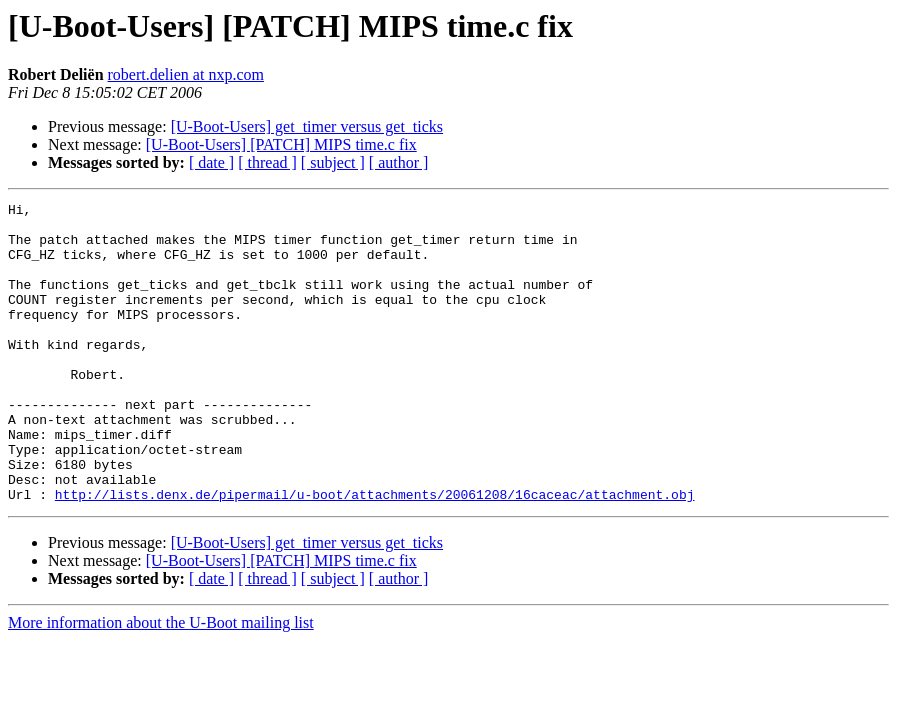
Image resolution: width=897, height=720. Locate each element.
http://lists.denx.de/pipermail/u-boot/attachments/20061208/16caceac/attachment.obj (375, 554)
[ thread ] (267, 162)
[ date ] (211, 162)
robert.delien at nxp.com (186, 74)
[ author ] (399, 162)
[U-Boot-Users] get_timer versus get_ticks (307, 126)
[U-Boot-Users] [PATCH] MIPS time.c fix (281, 144)
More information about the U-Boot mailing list (161, 682)
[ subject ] (333, 162)
